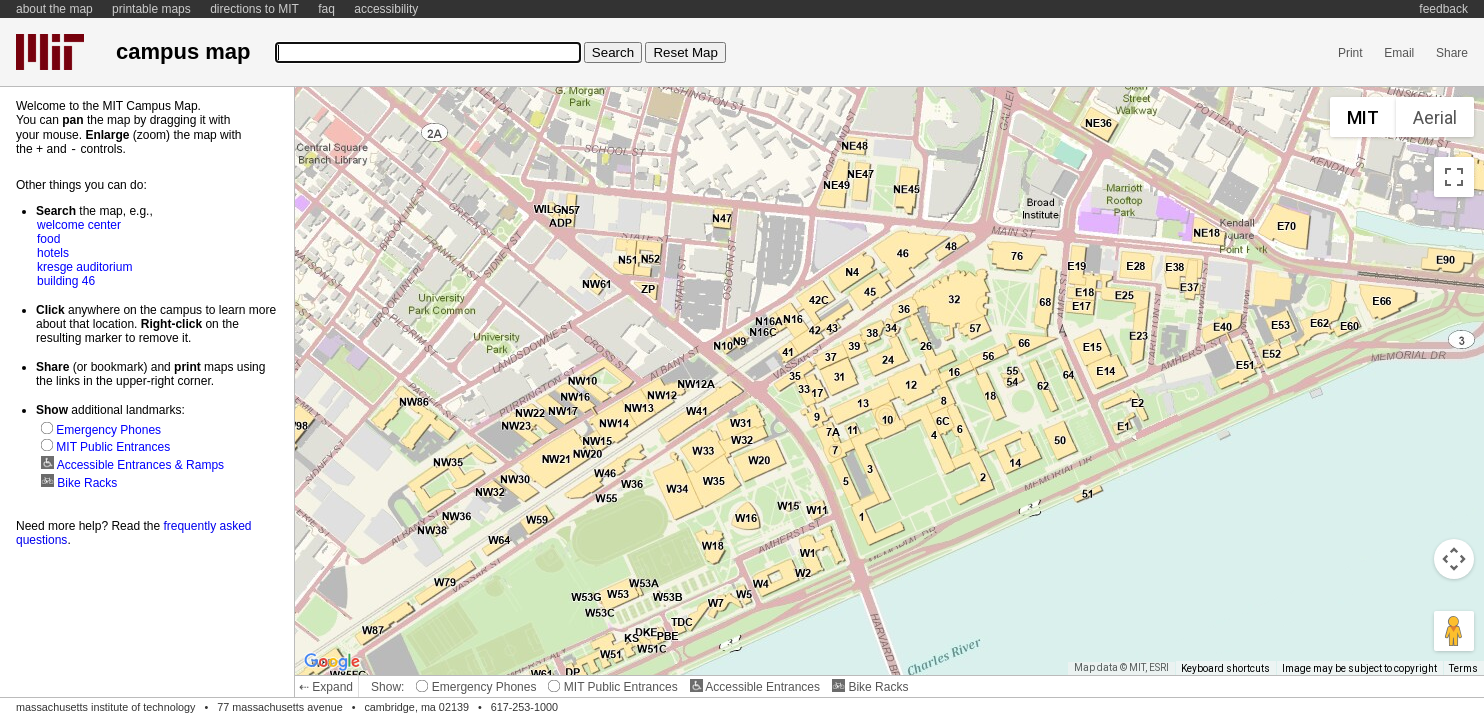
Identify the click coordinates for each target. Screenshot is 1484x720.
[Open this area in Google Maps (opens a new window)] (332, 662)
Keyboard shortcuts (1225, 668)
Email (1399, 53)
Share (1452, 53)
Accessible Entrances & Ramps (132, 464)
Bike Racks (870, 687)
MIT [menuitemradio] (1363, 117)
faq (326, 9)
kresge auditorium (84, 266)
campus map (183, 51)
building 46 (66, 280)
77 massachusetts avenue (279, 707)
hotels (53, 252)
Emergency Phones (476, 687)
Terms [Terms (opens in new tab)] (1463, 668)
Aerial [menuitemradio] (1435, 117)
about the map (54, 9)
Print (1350, 53)
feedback (1443, 9)
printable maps (151, 9)
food (48, 238)
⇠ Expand (326, 687)
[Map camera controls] (1454, 559)
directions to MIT (254, 9)
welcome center (79, 224)
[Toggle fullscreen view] (1454, 177)
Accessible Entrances (755, 687)
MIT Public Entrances (612, 687)
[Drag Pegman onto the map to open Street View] (1454, 631)
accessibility (386, 9)
